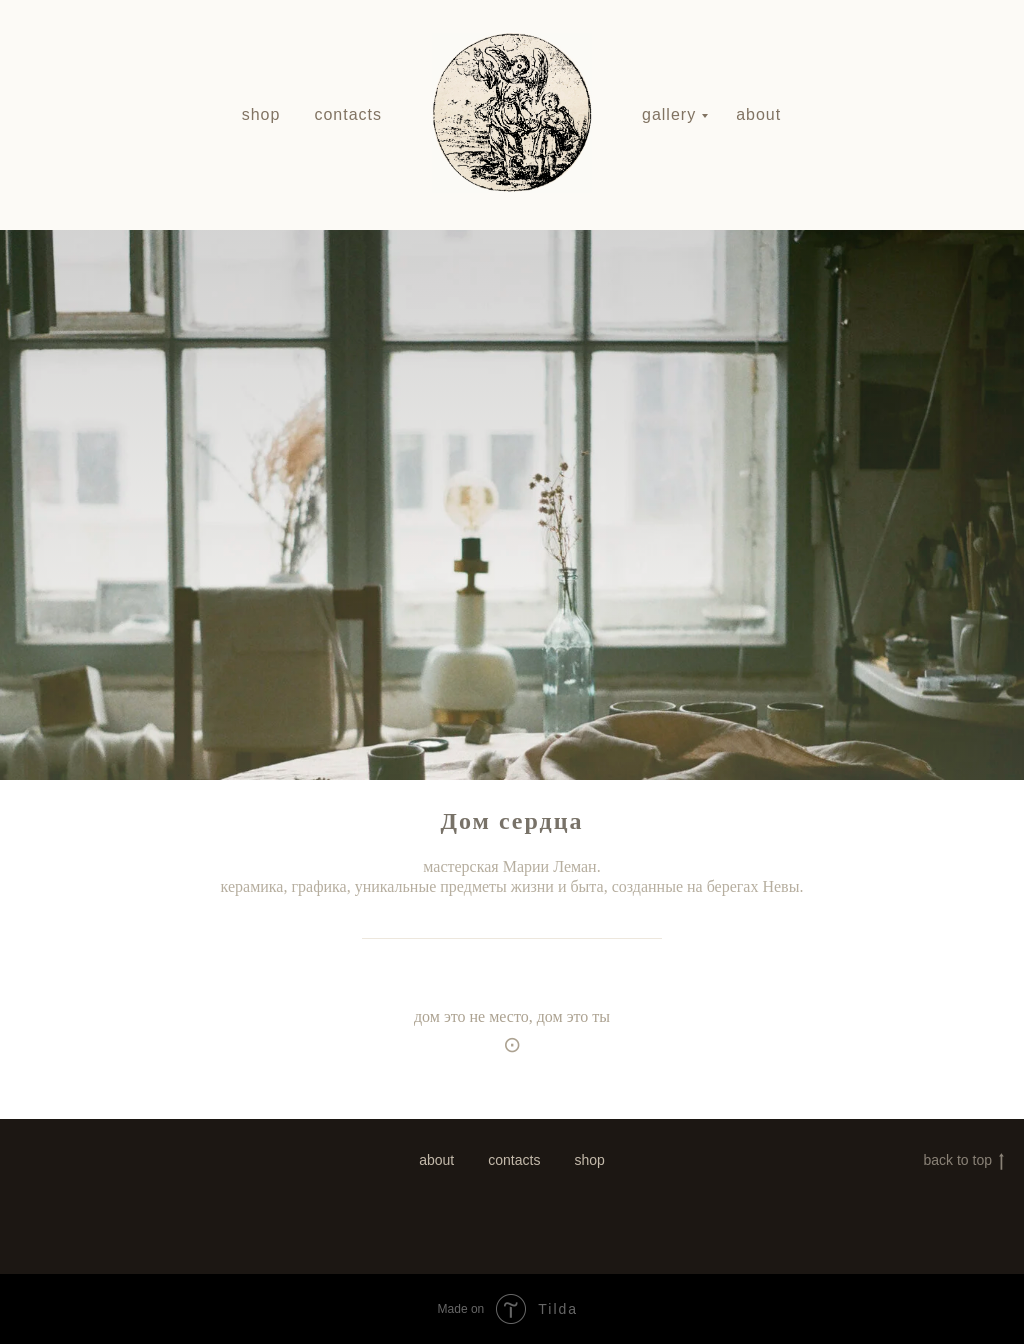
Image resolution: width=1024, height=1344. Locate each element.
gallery (669, 114)
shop (261, 114)
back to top (964, 1161)
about (758, 114)
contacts (348, 114)
